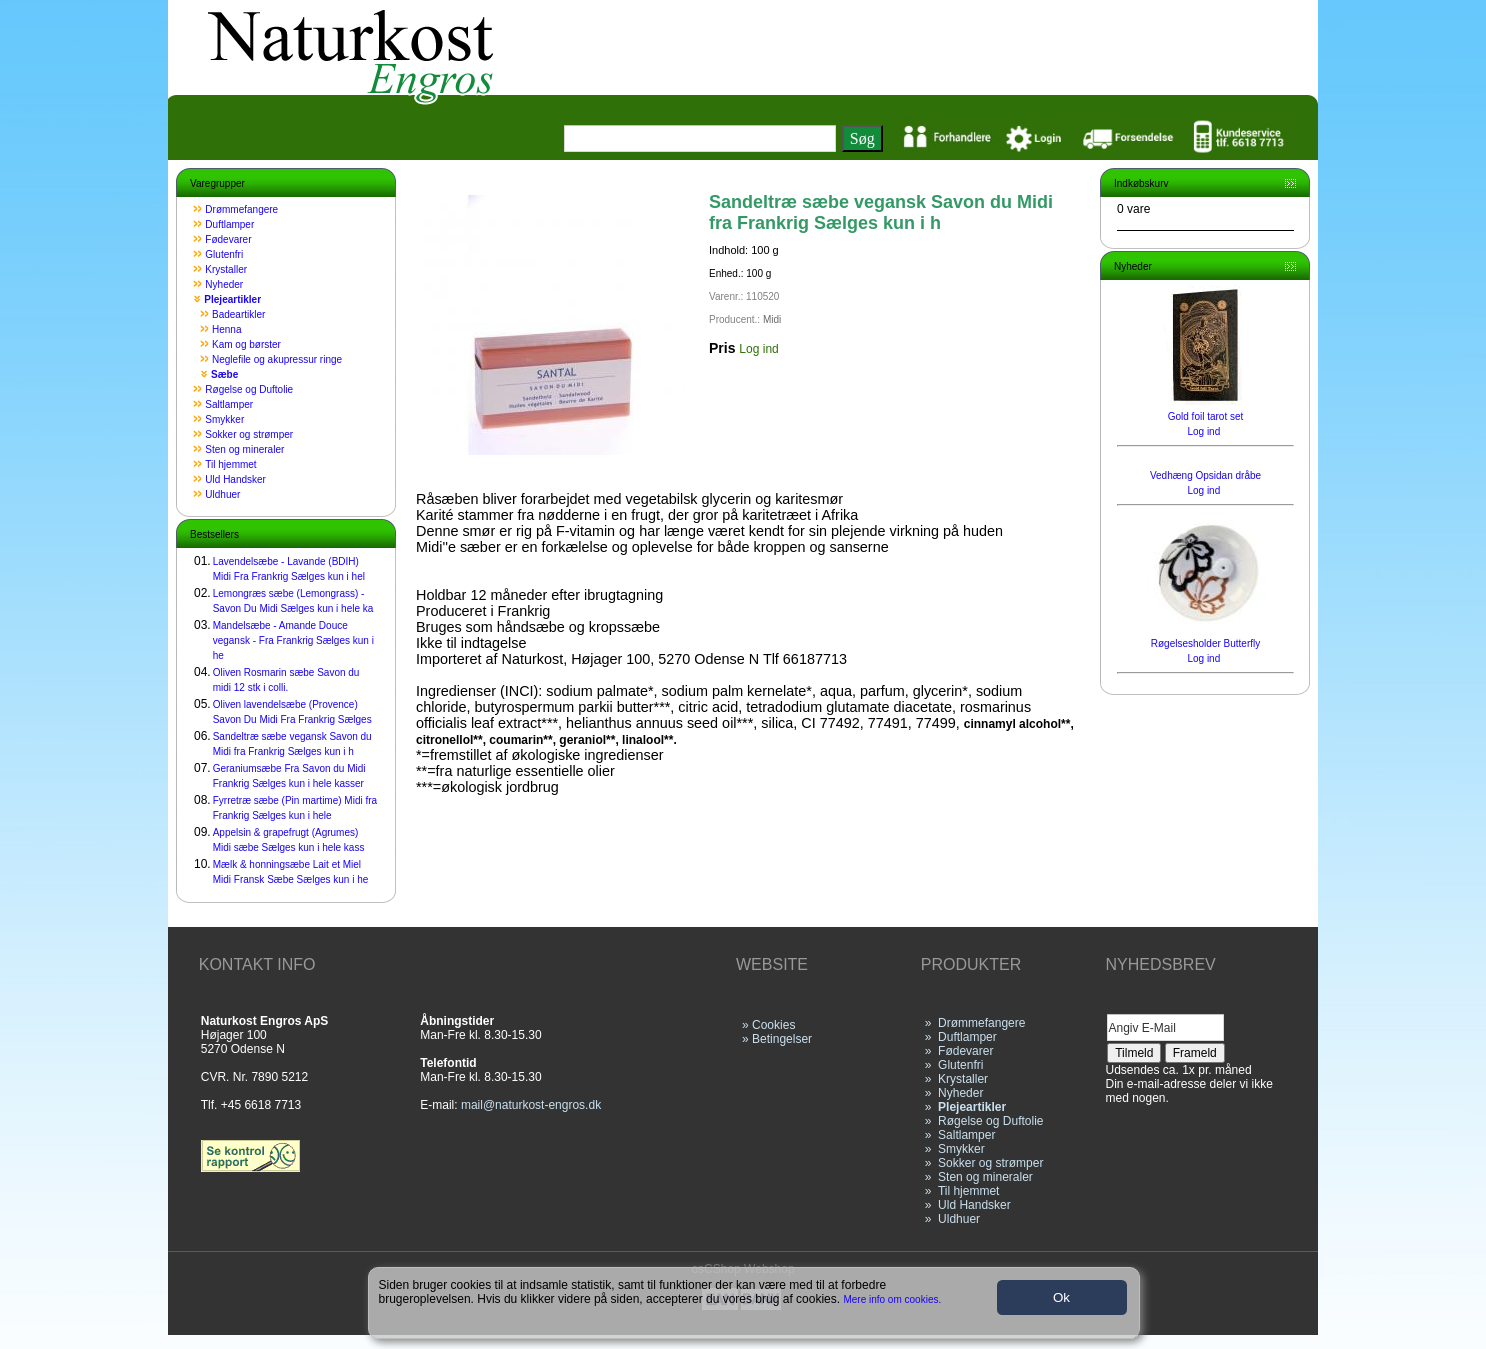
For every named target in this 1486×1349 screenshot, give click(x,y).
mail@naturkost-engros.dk (531, 1105)
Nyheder (224, 284)
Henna (226, 329)
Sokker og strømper (249, 434)
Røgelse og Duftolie (249, 389)
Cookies (773, 1025)
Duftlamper (229, 224)
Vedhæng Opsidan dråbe (1205, 475)
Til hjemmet (230, 464)
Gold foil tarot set (1206, 416)
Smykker (224, 419)
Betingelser (782, 1039)
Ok (1061, 1297)
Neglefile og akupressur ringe (277, 359)
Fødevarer (228, 239)
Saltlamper (229, 404)
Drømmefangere (241, 209)
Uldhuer (222, 494)
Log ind (758, 349)
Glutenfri (224, 254)
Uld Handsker (235, 479)
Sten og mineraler (244, 449)
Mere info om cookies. (893, 1299)
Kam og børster (246, 344)
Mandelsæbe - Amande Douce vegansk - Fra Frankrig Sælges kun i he (293, 640)
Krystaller (226, 269)
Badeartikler (238, 314)
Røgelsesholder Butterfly (1206, 643)
